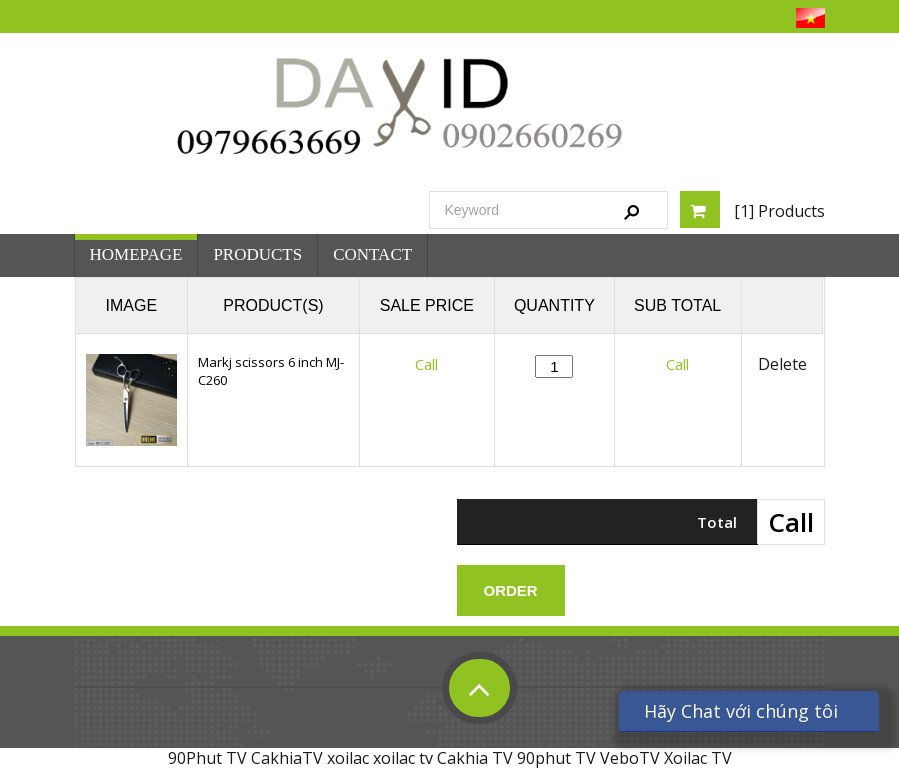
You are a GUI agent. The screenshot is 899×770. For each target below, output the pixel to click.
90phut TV (556, 758)
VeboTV (630, 758)
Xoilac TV (698, 758)
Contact (372, 254)
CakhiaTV (287, 758)
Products (257, 254)
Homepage (136, 254)
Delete (782, 364)
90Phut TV (207, 758)
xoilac (348, 758)
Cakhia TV (475, 758)
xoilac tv (403, 758)
